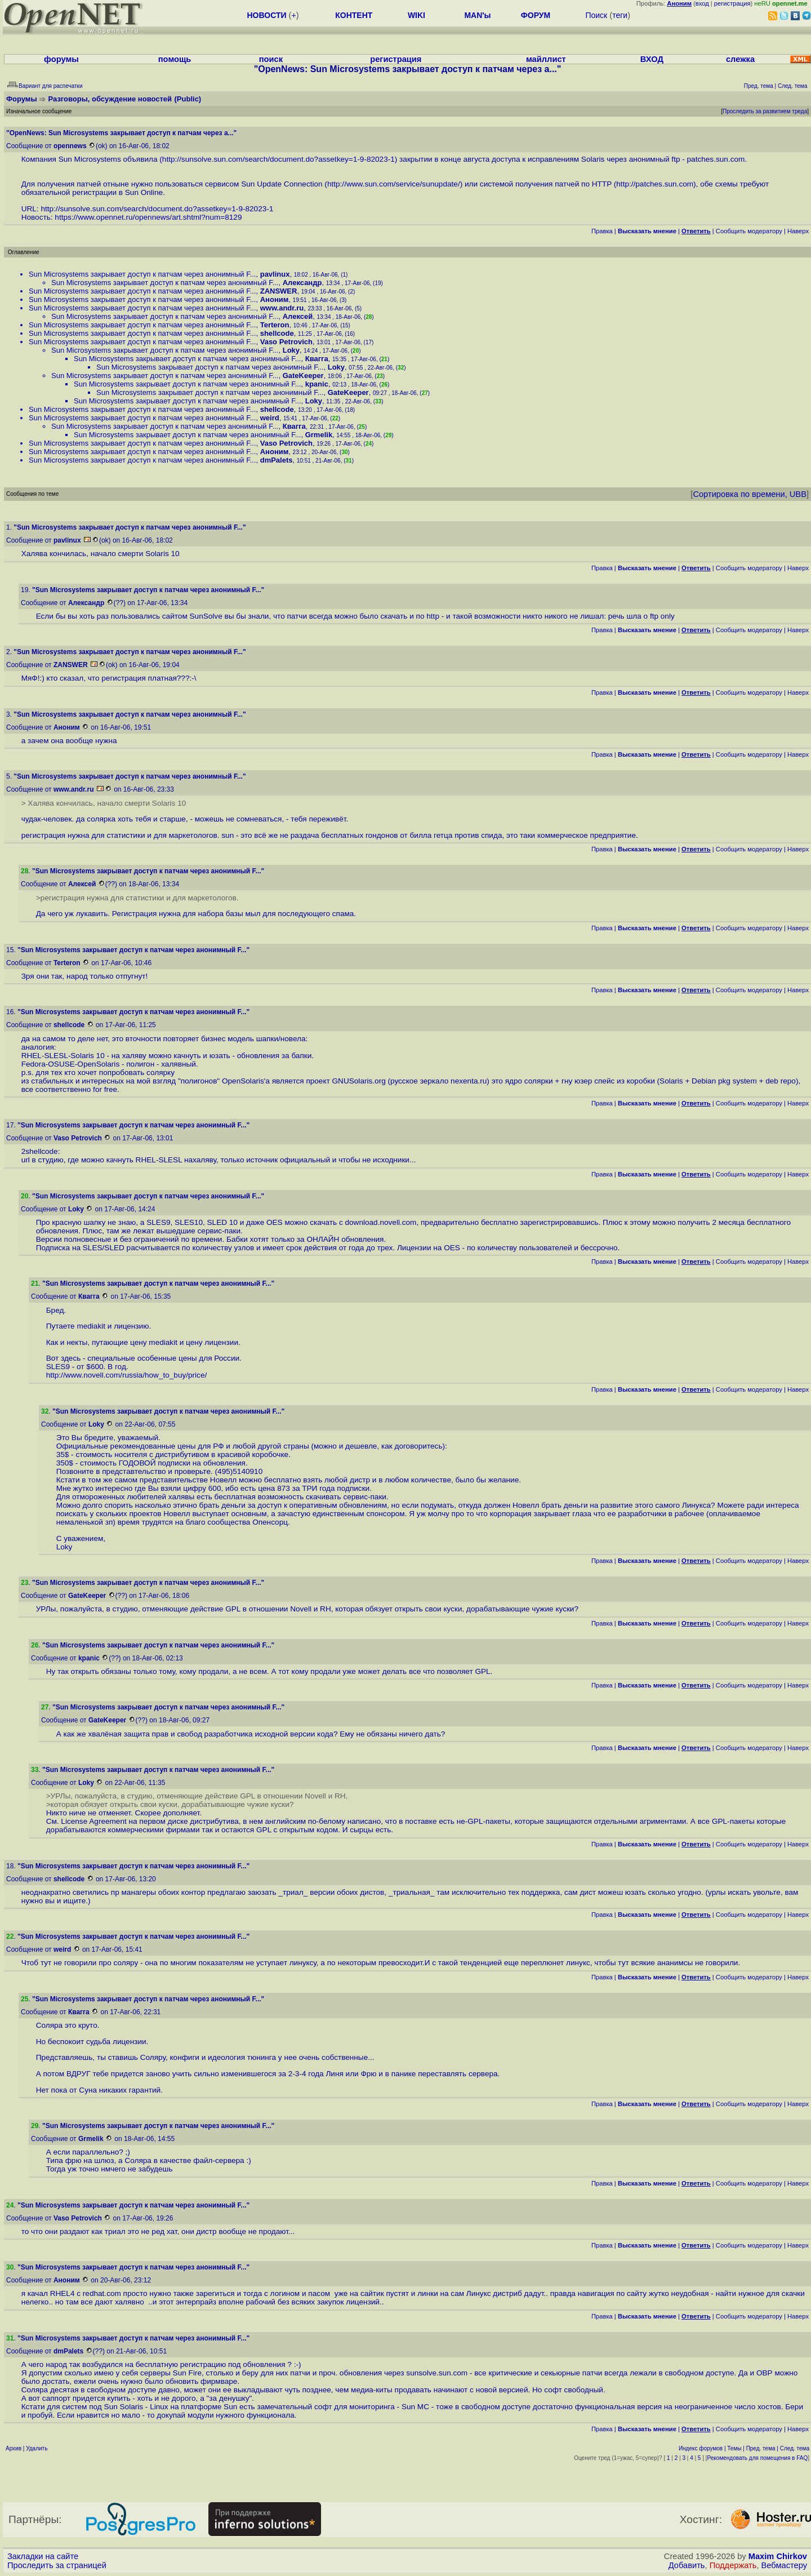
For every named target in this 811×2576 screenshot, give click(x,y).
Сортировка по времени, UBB (749, 494)
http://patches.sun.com (654, 184)
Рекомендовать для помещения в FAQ (757, 2458)
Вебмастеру (784, 2565)
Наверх (798, 231)
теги (619, 15)
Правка (602, 231)
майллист (546, 59)
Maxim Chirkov (777, 2556)
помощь (174, 59)
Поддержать (733, 2565)
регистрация (732, 3)
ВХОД (651, 59)
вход (702, 3)
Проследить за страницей (56, 2565)
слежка (740, 59)
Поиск (596, 15)
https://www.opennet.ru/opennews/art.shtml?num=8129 (148, 217)
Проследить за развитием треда (765, 111)
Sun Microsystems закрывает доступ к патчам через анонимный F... (142, 274)
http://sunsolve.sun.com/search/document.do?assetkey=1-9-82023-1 (278, 159)
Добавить (687, 2565)
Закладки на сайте (42, 2556)
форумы (61, 59)
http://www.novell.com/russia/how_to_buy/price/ (126, 1375)
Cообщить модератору (749, 231)
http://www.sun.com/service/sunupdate (392, 184)
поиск (271, 59)
